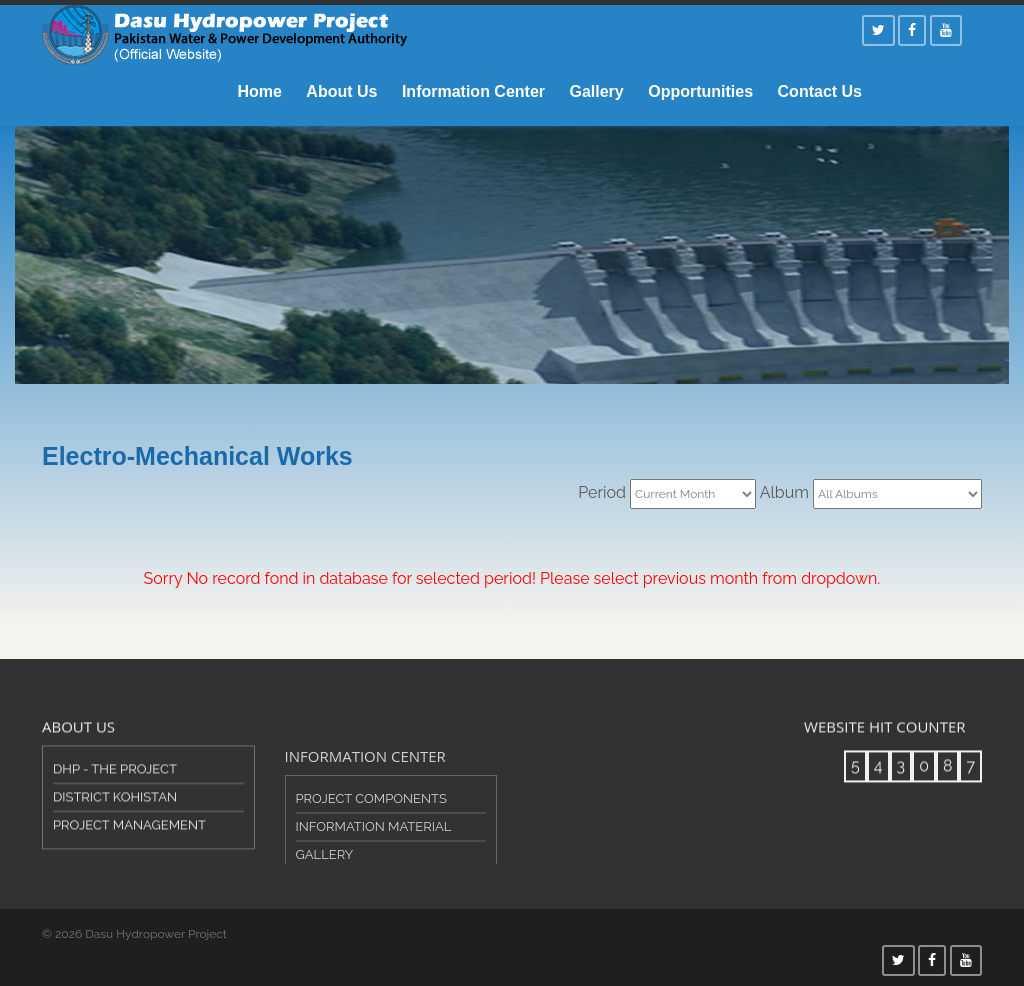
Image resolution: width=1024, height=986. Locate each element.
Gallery (596, 91)
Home (259, 91)
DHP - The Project (115, 778)
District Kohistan (115, 806)
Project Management (129, 834)
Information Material (374, 846)
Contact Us (820, 91)
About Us (341, 91)
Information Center (473, 91)
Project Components (371, 818)
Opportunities (700, 91)
